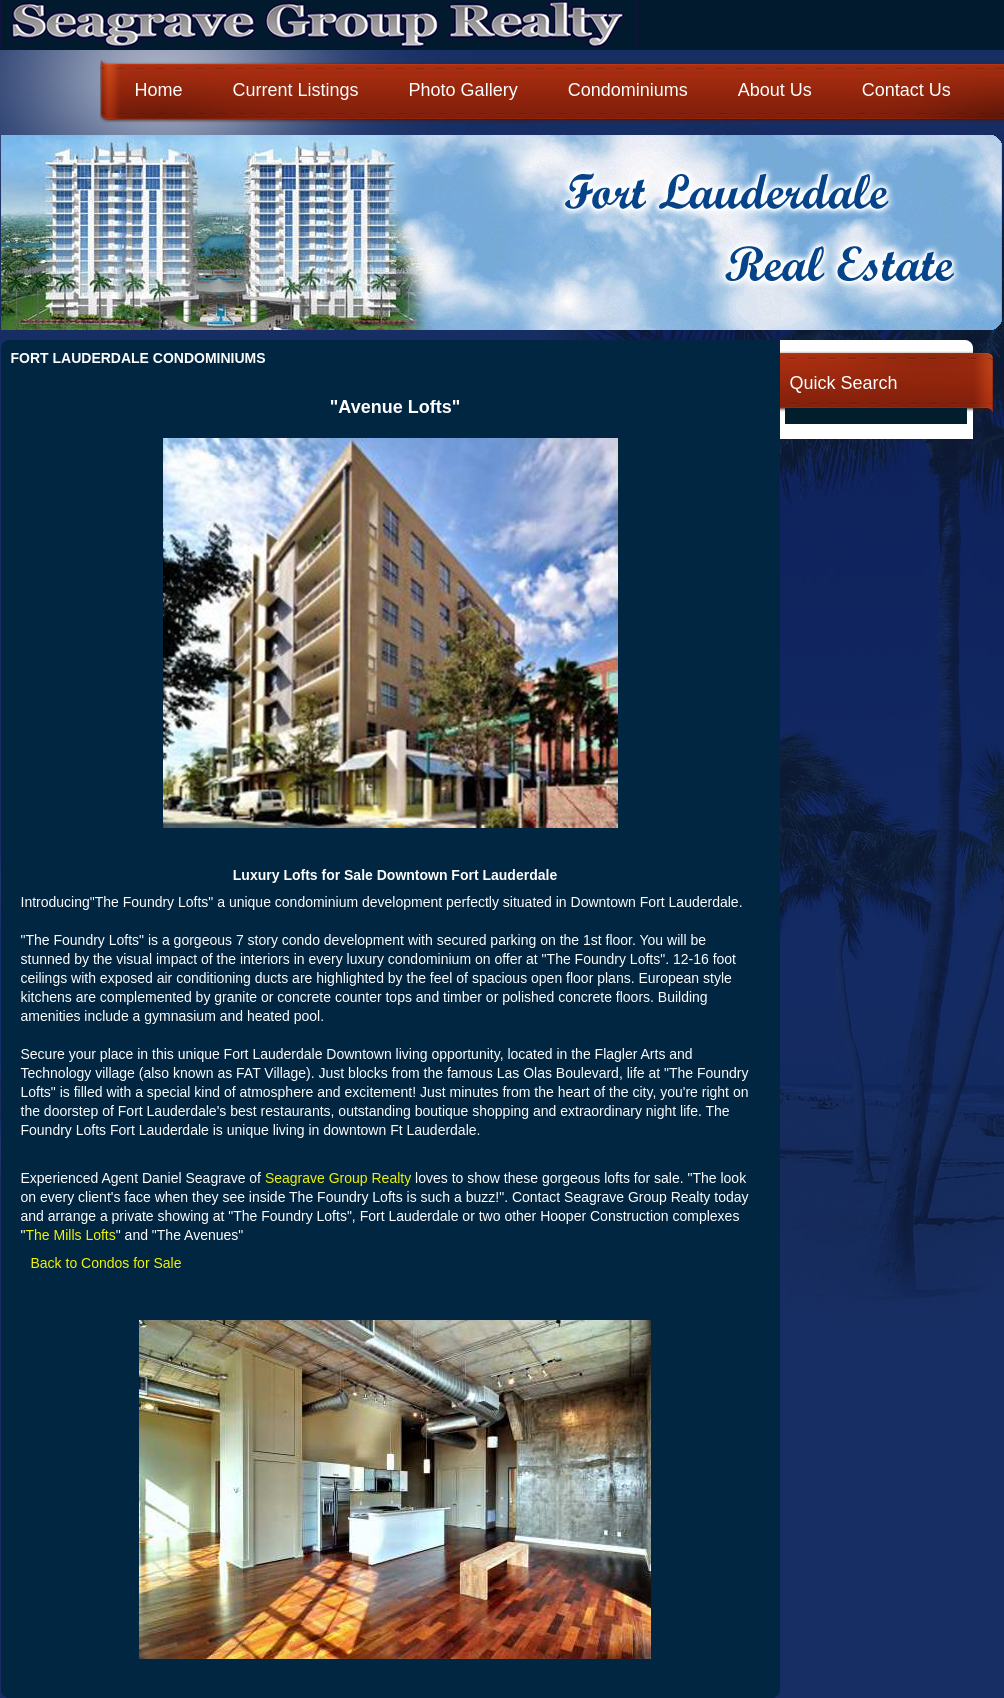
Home (159, 90)
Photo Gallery (463, 90)
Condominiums (628, 90)
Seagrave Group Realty (338, 1178)
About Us (775, 90)
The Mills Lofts (70, 1235)
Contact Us (906, 90)
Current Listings (296, 90)
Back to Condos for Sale (106, 1263)
